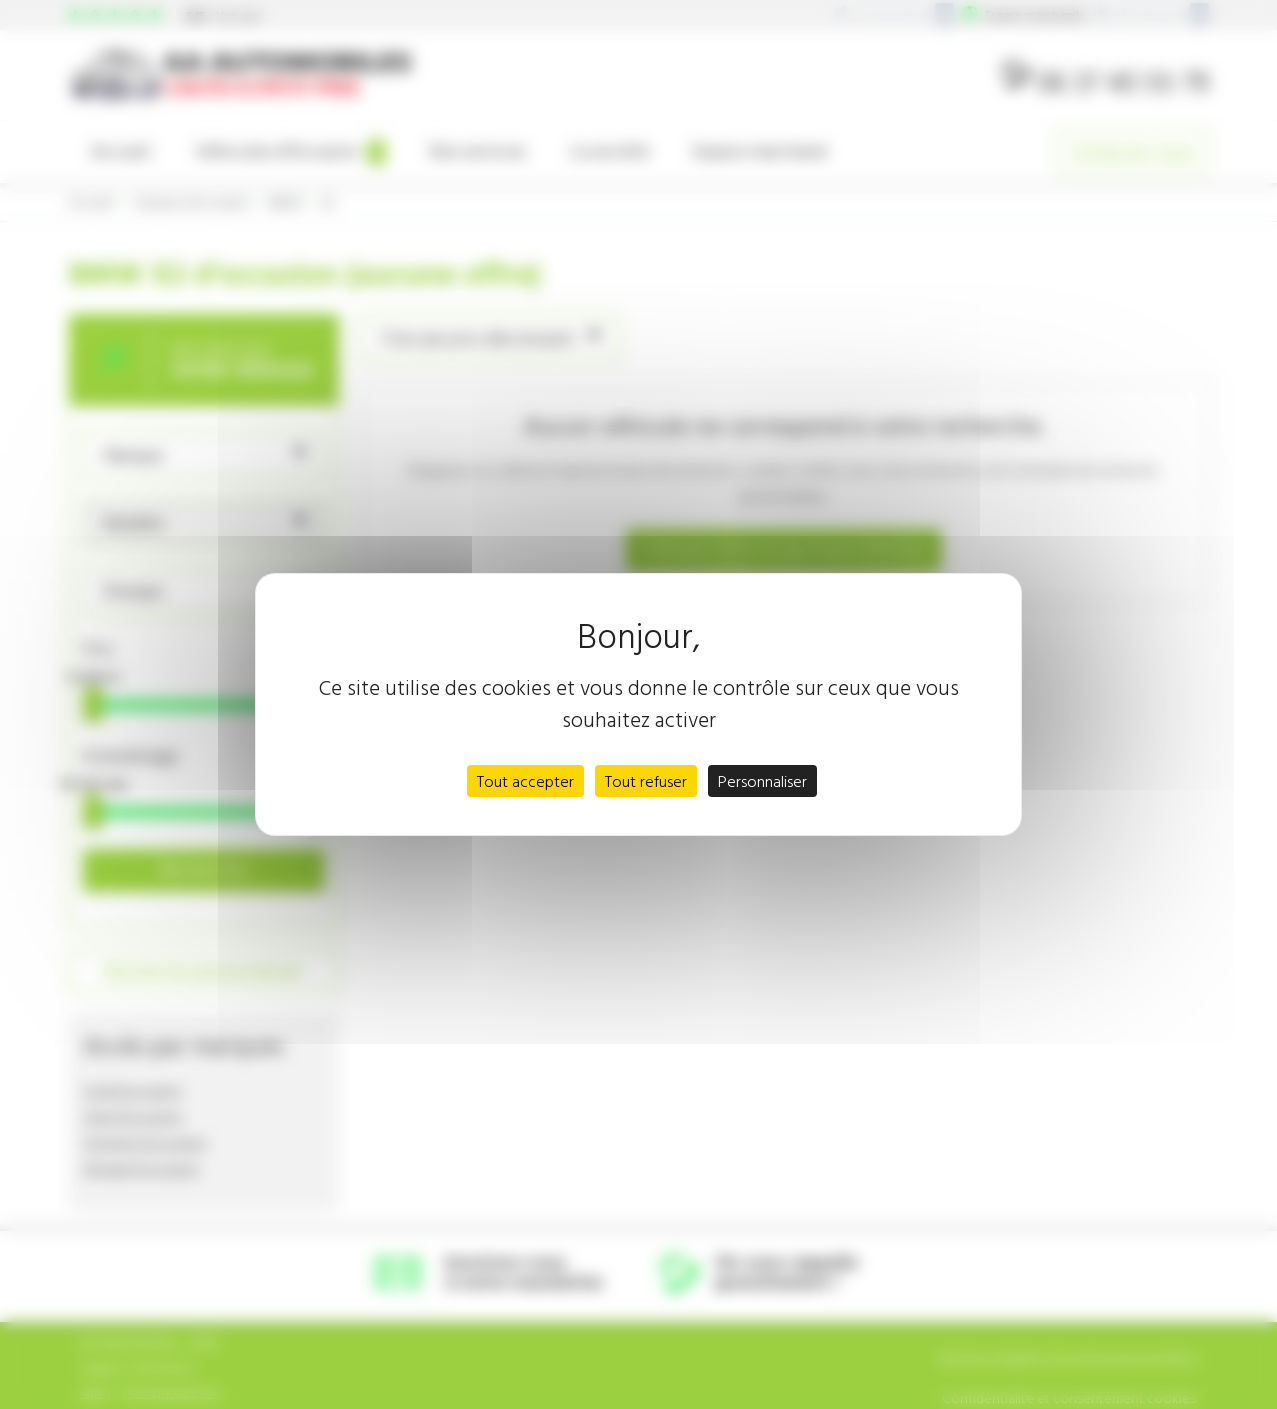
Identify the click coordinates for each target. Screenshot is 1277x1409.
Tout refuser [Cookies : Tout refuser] (646, 781)
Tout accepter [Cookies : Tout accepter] (525, 781)
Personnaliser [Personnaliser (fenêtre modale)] (762, 781)
